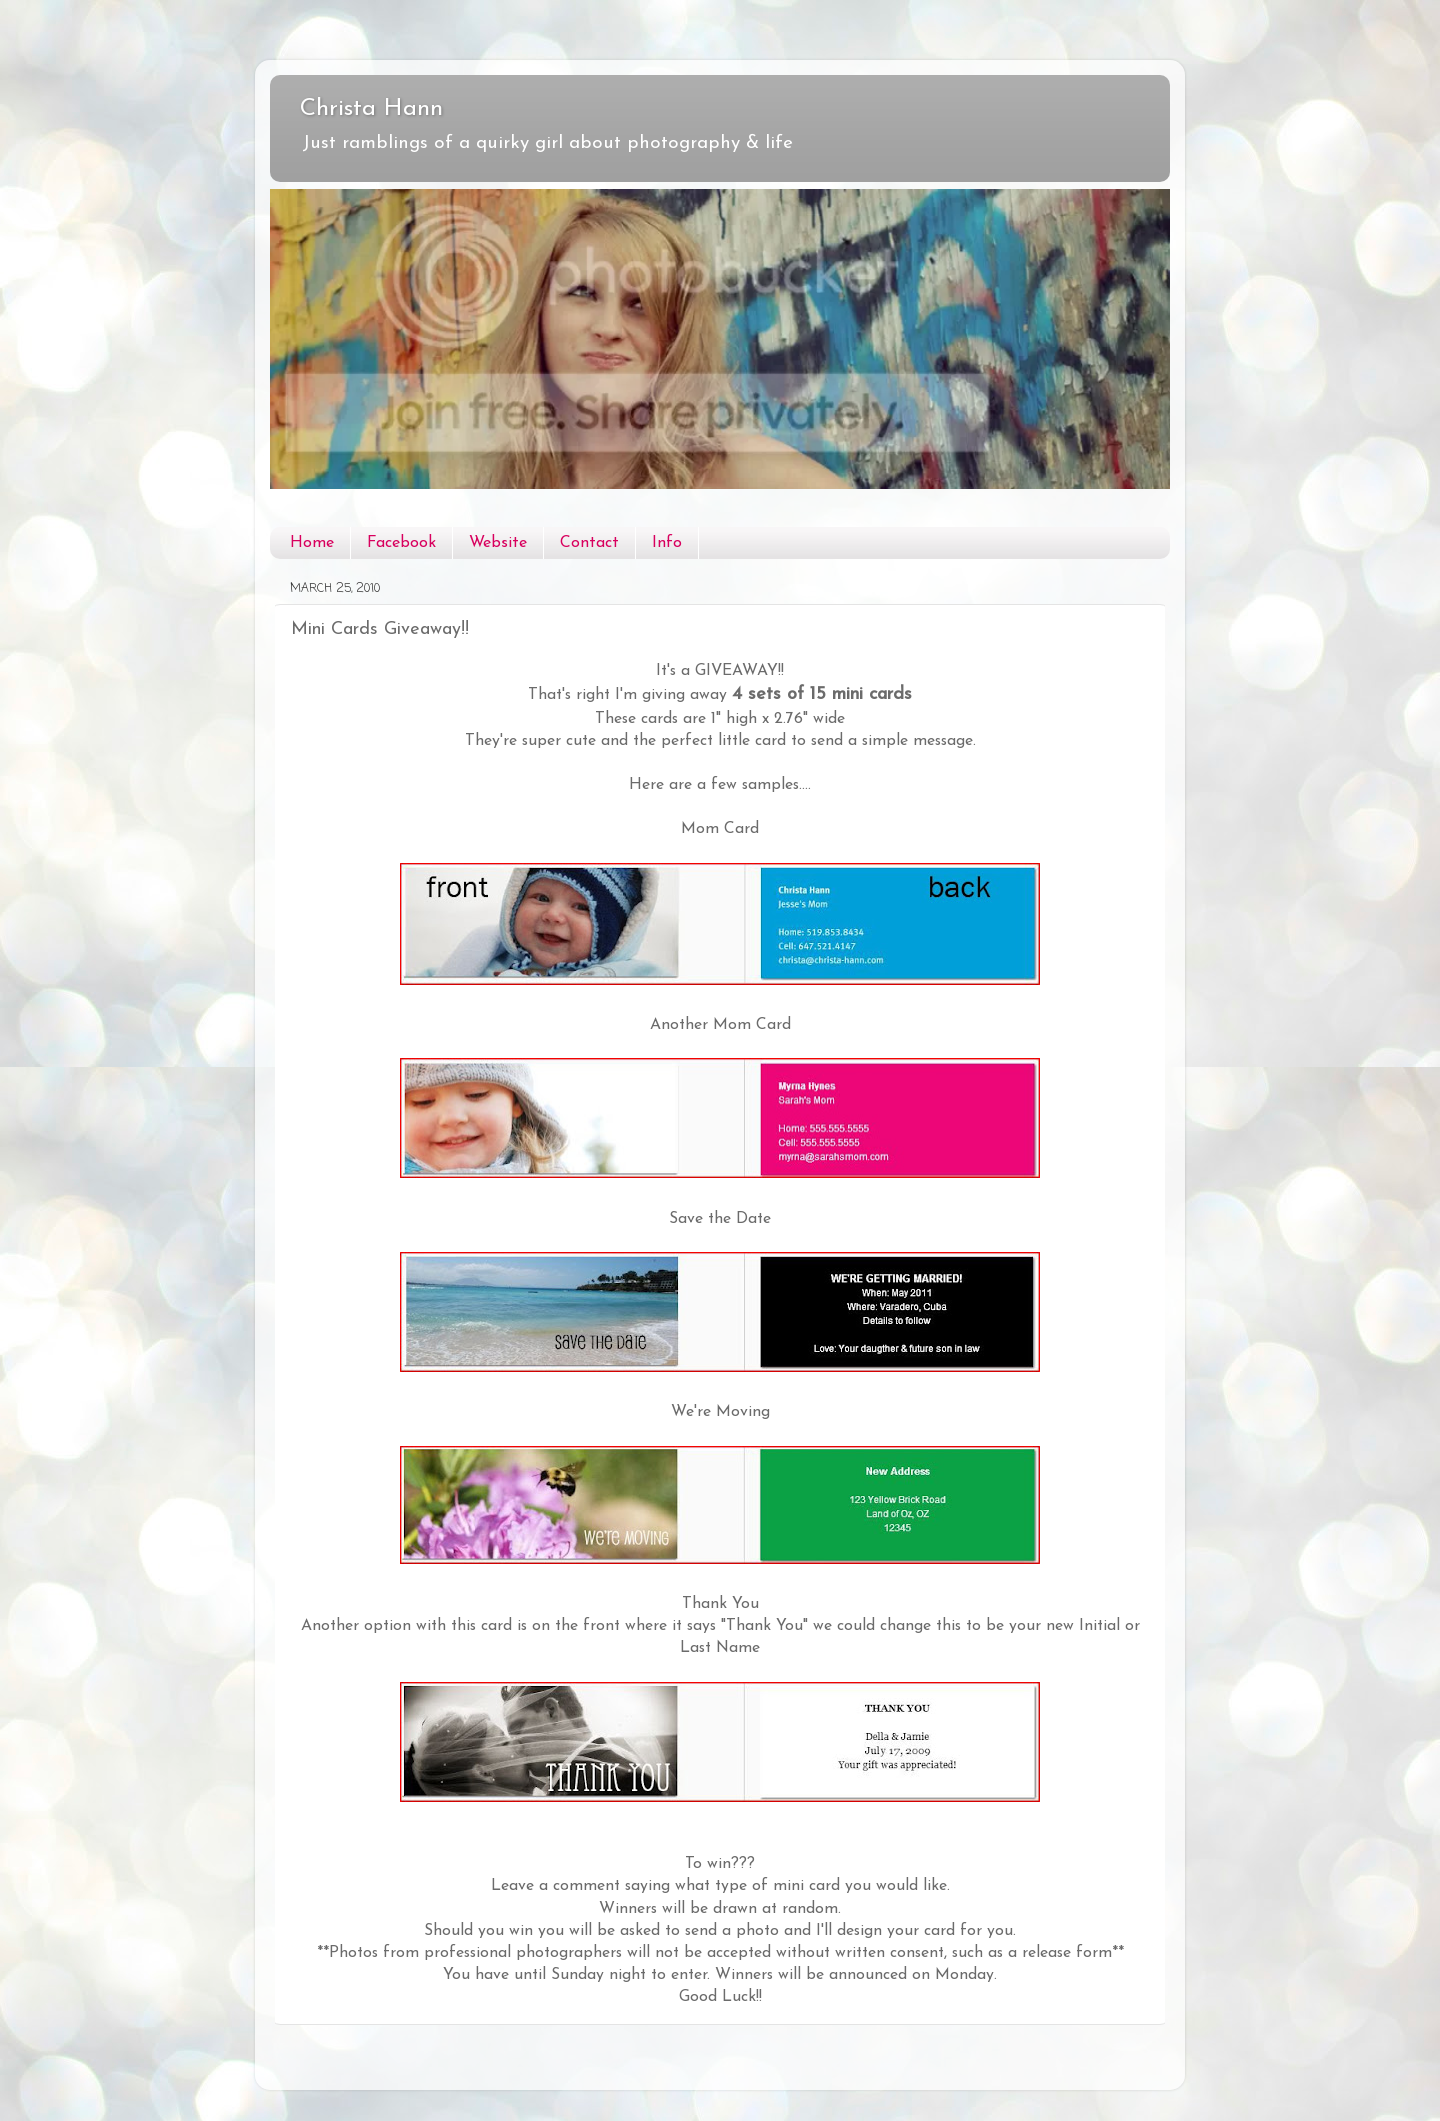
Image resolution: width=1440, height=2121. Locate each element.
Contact (589, 543)
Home (312, 543)
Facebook (401, 543)
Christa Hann (371, 109)
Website (498, 543)
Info (667, 543)
